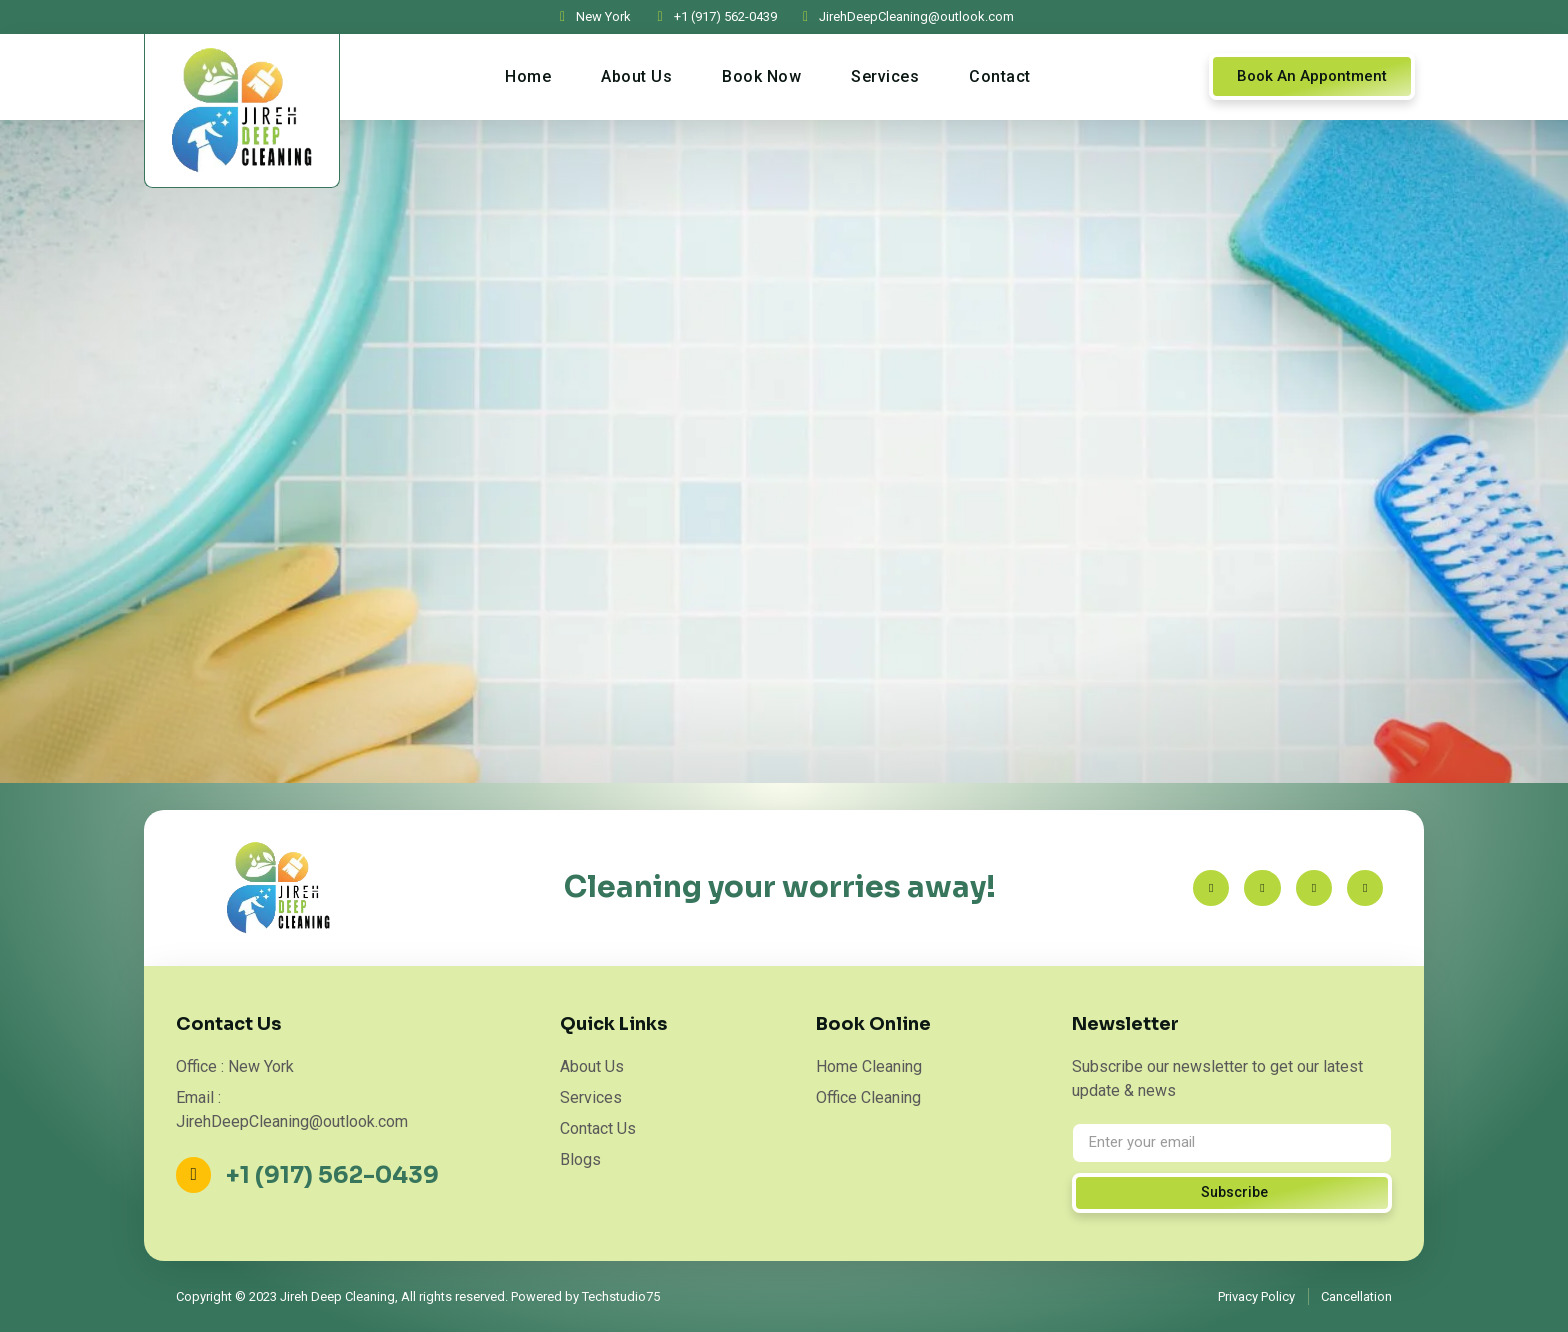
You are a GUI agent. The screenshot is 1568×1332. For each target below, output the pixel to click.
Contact (1000, 76)
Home (528, 76)
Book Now (761, 76)
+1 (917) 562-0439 (337, 1175)
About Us (636, 76)
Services (885, 76)
